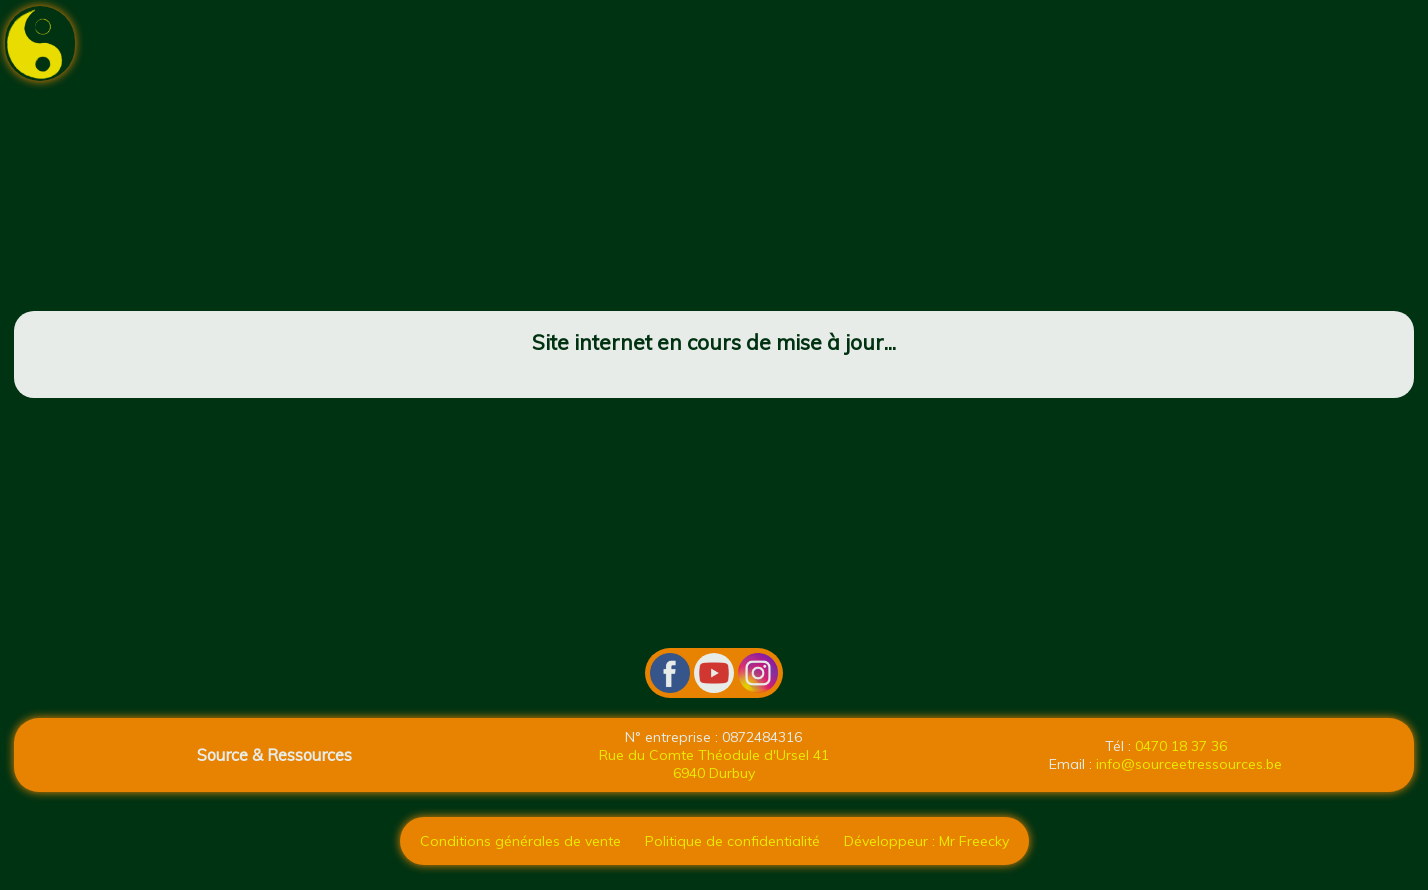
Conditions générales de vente (520, 841)
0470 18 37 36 (1181, 746)
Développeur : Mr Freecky (926, 841)
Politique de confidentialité (732, 841)
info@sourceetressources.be (1189, 764)
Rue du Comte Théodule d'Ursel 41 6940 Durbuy (714, 764)
